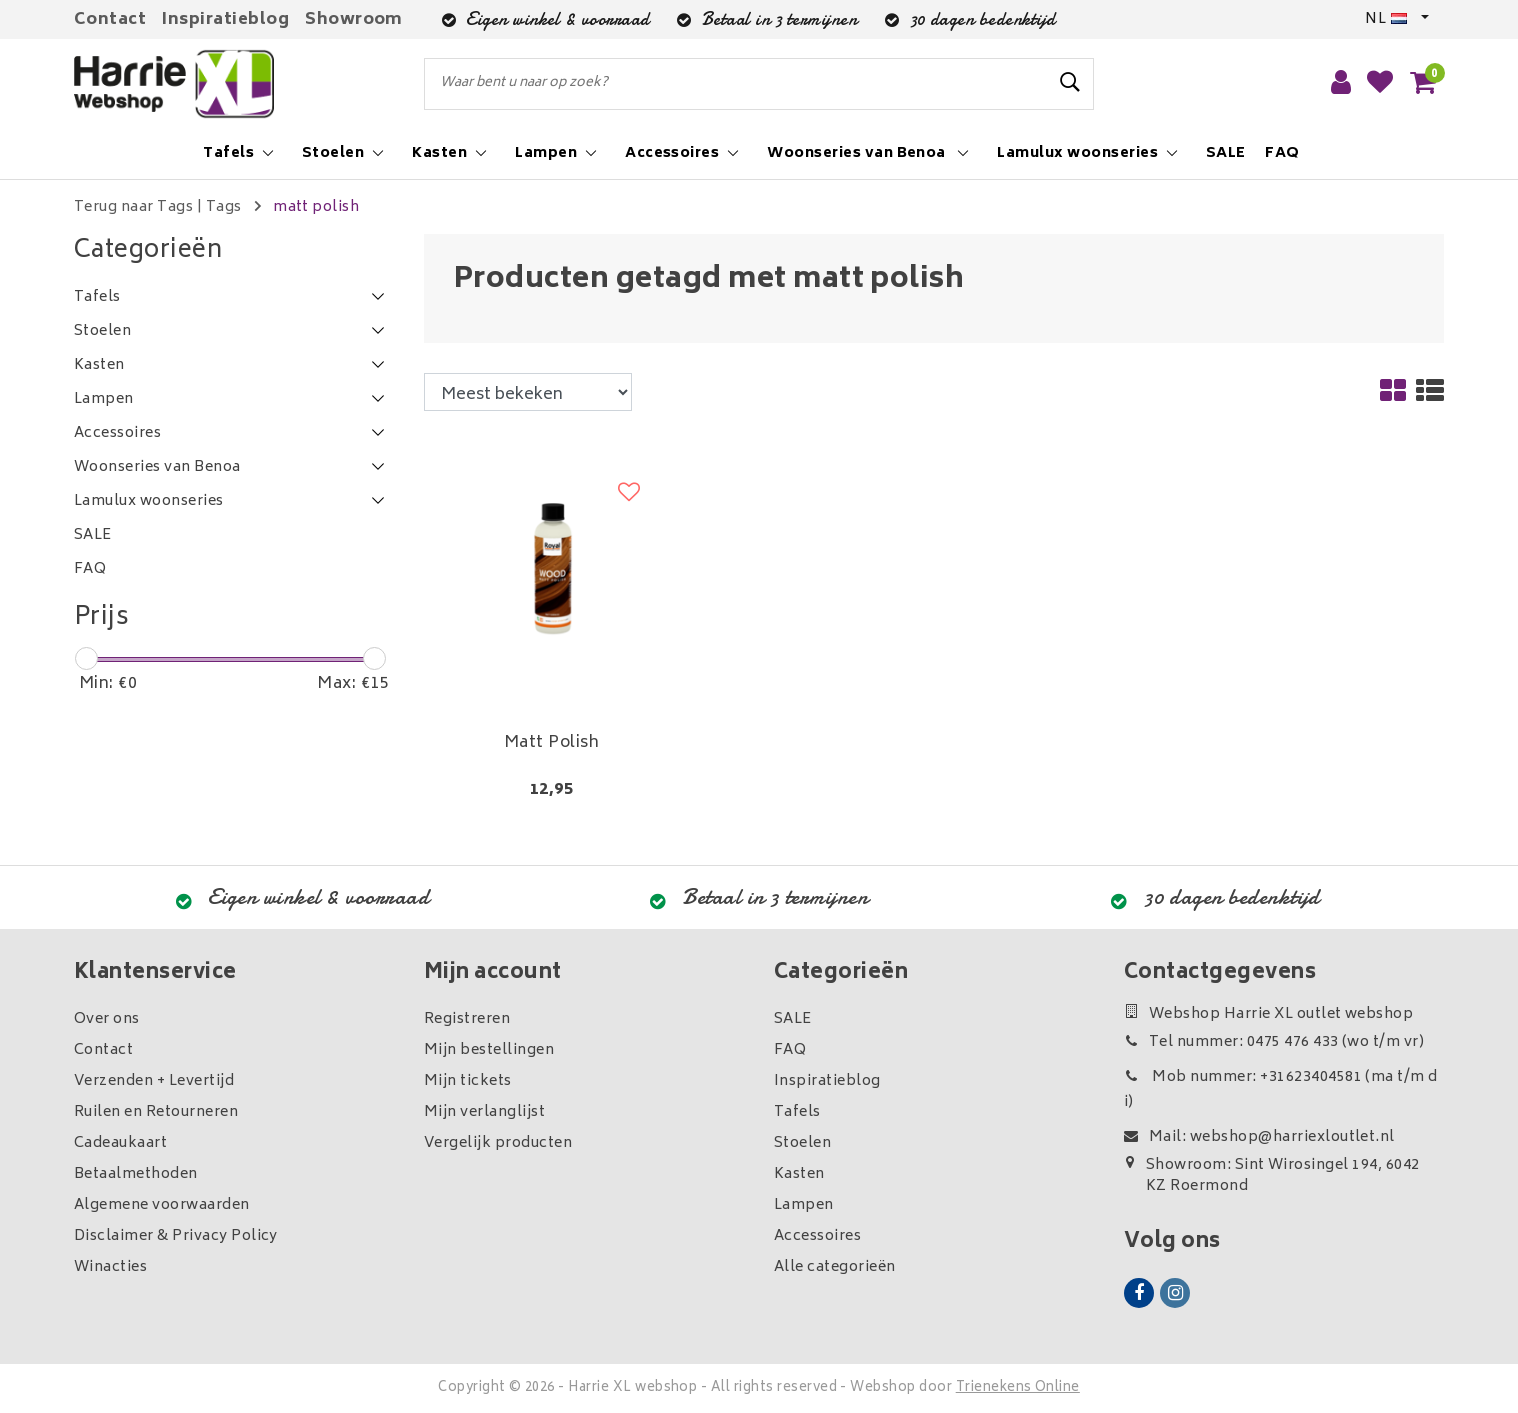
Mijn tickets (468, 1081)
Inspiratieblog (225, 20)
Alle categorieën (835, 1267)
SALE (793, 1019)
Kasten (799, 1174)
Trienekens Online (1018, 1388)
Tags (224, 207)
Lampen (804, 1205)
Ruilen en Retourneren (156, 1112)
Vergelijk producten (498, 1143)
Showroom (354, 20)
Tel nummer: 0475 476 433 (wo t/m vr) (1274, 1042)
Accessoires (817, 1236)
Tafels (797, 1112)
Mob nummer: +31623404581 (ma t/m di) (1281, 1090)
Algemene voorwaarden (162, 1205)
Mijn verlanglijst (484, 1112)
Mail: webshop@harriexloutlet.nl (1259, 1137)
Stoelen (802, 1143)
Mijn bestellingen (489, 1050)
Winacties (110, 1267)
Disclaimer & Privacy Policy (176, 1236)
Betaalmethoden (136, 1174)
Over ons (107, 1019)
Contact (110, 20)
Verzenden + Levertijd (154, 1081)
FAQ (790, 1050)
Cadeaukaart (120, 1143)
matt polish (316, 207)
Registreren (467, 1019)
